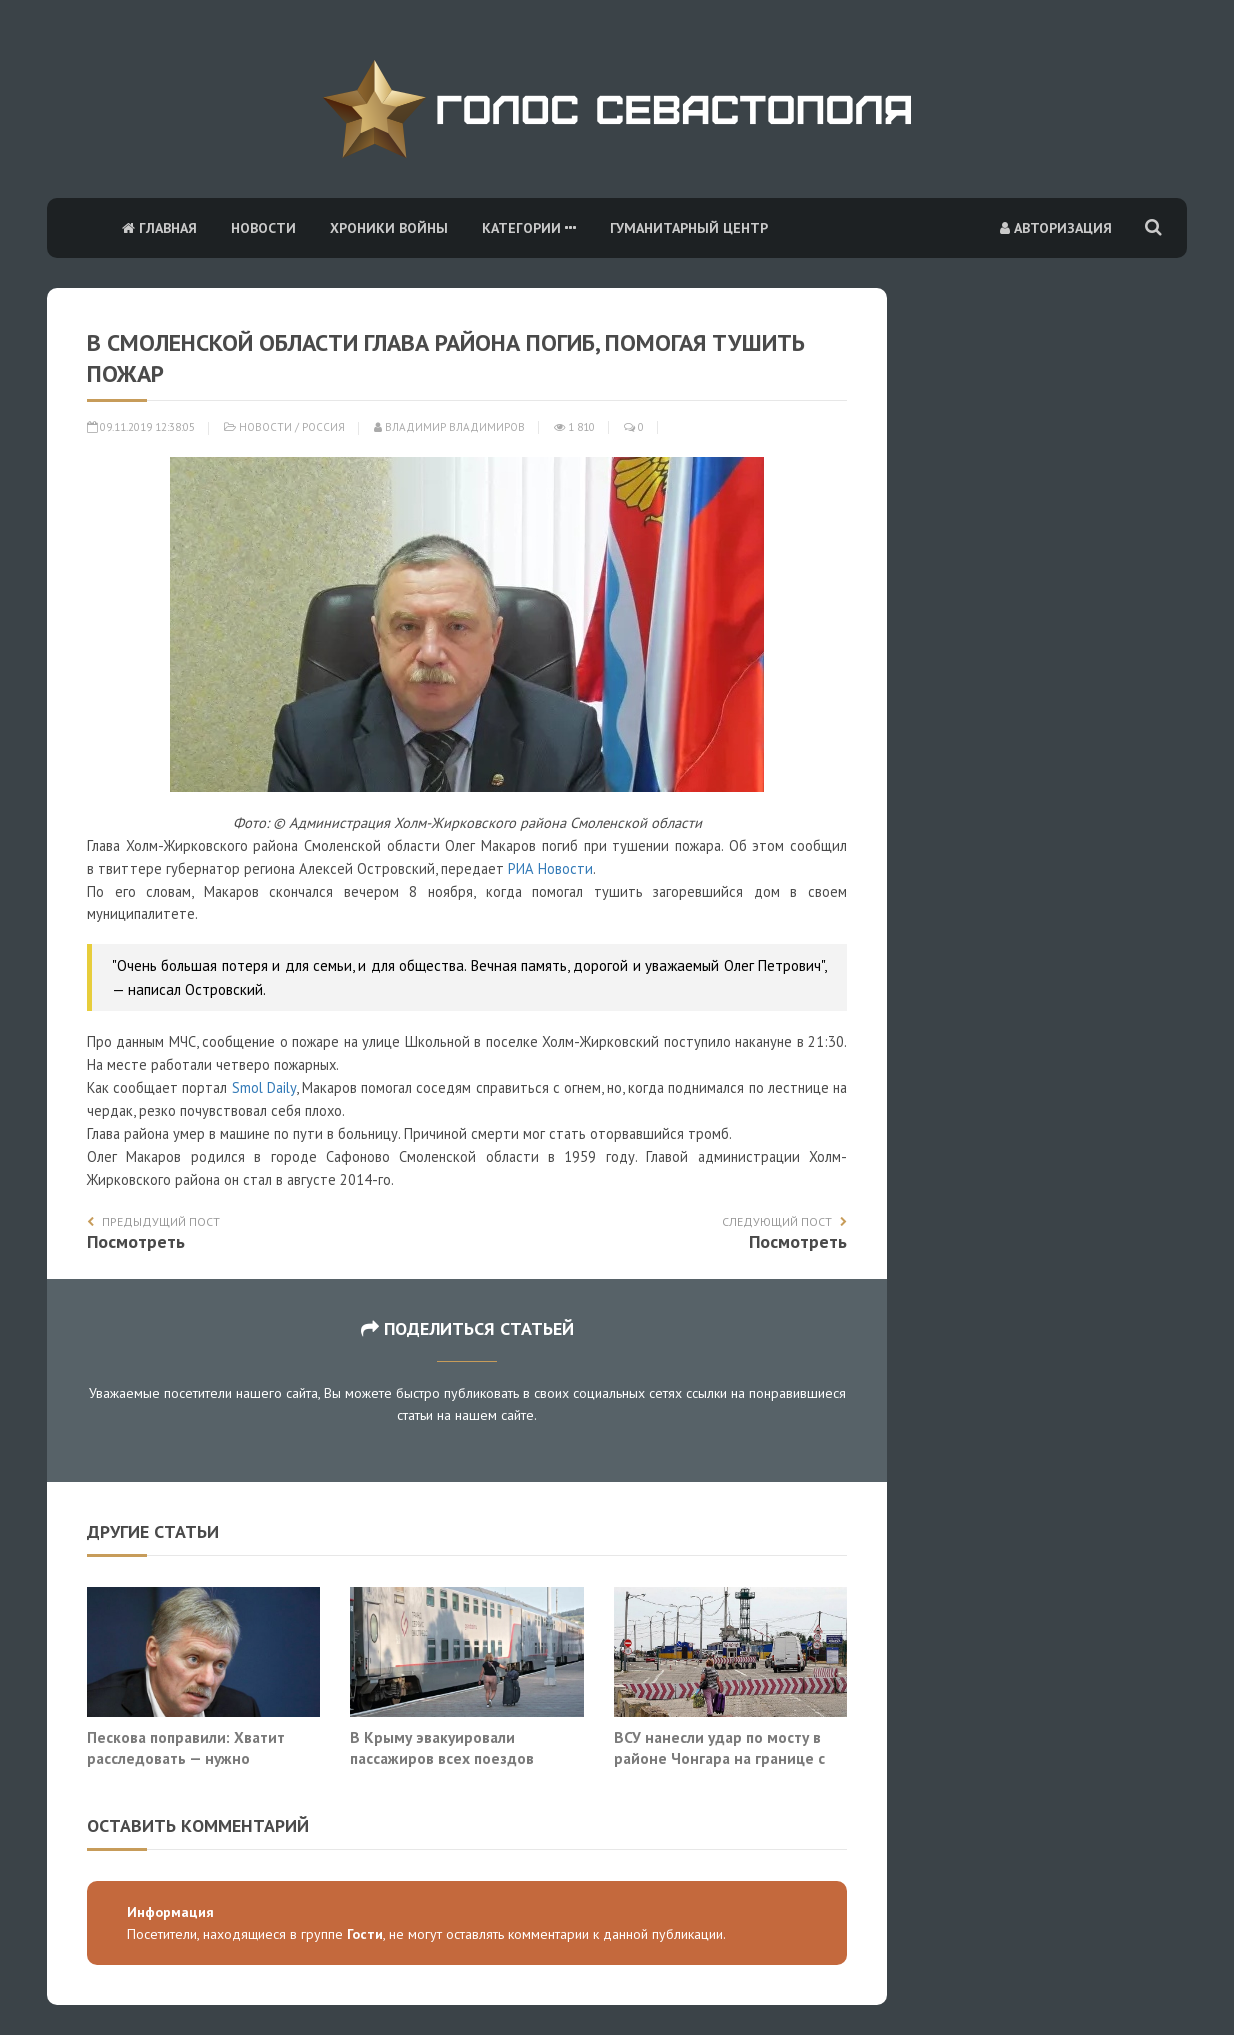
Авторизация (1056, 228)
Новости (263, 228)
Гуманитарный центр (689, 228)
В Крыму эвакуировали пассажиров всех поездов (442, 1748)
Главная (159, 228)
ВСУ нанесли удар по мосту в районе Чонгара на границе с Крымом (719, 1758)
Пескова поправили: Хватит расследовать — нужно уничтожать (186, 1758)
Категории (529, 228)
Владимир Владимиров (449, 427)
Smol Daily (264, 1087)
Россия (323, 427)
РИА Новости (550, 868)
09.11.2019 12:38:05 (141, 427)
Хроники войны (389, 228)
